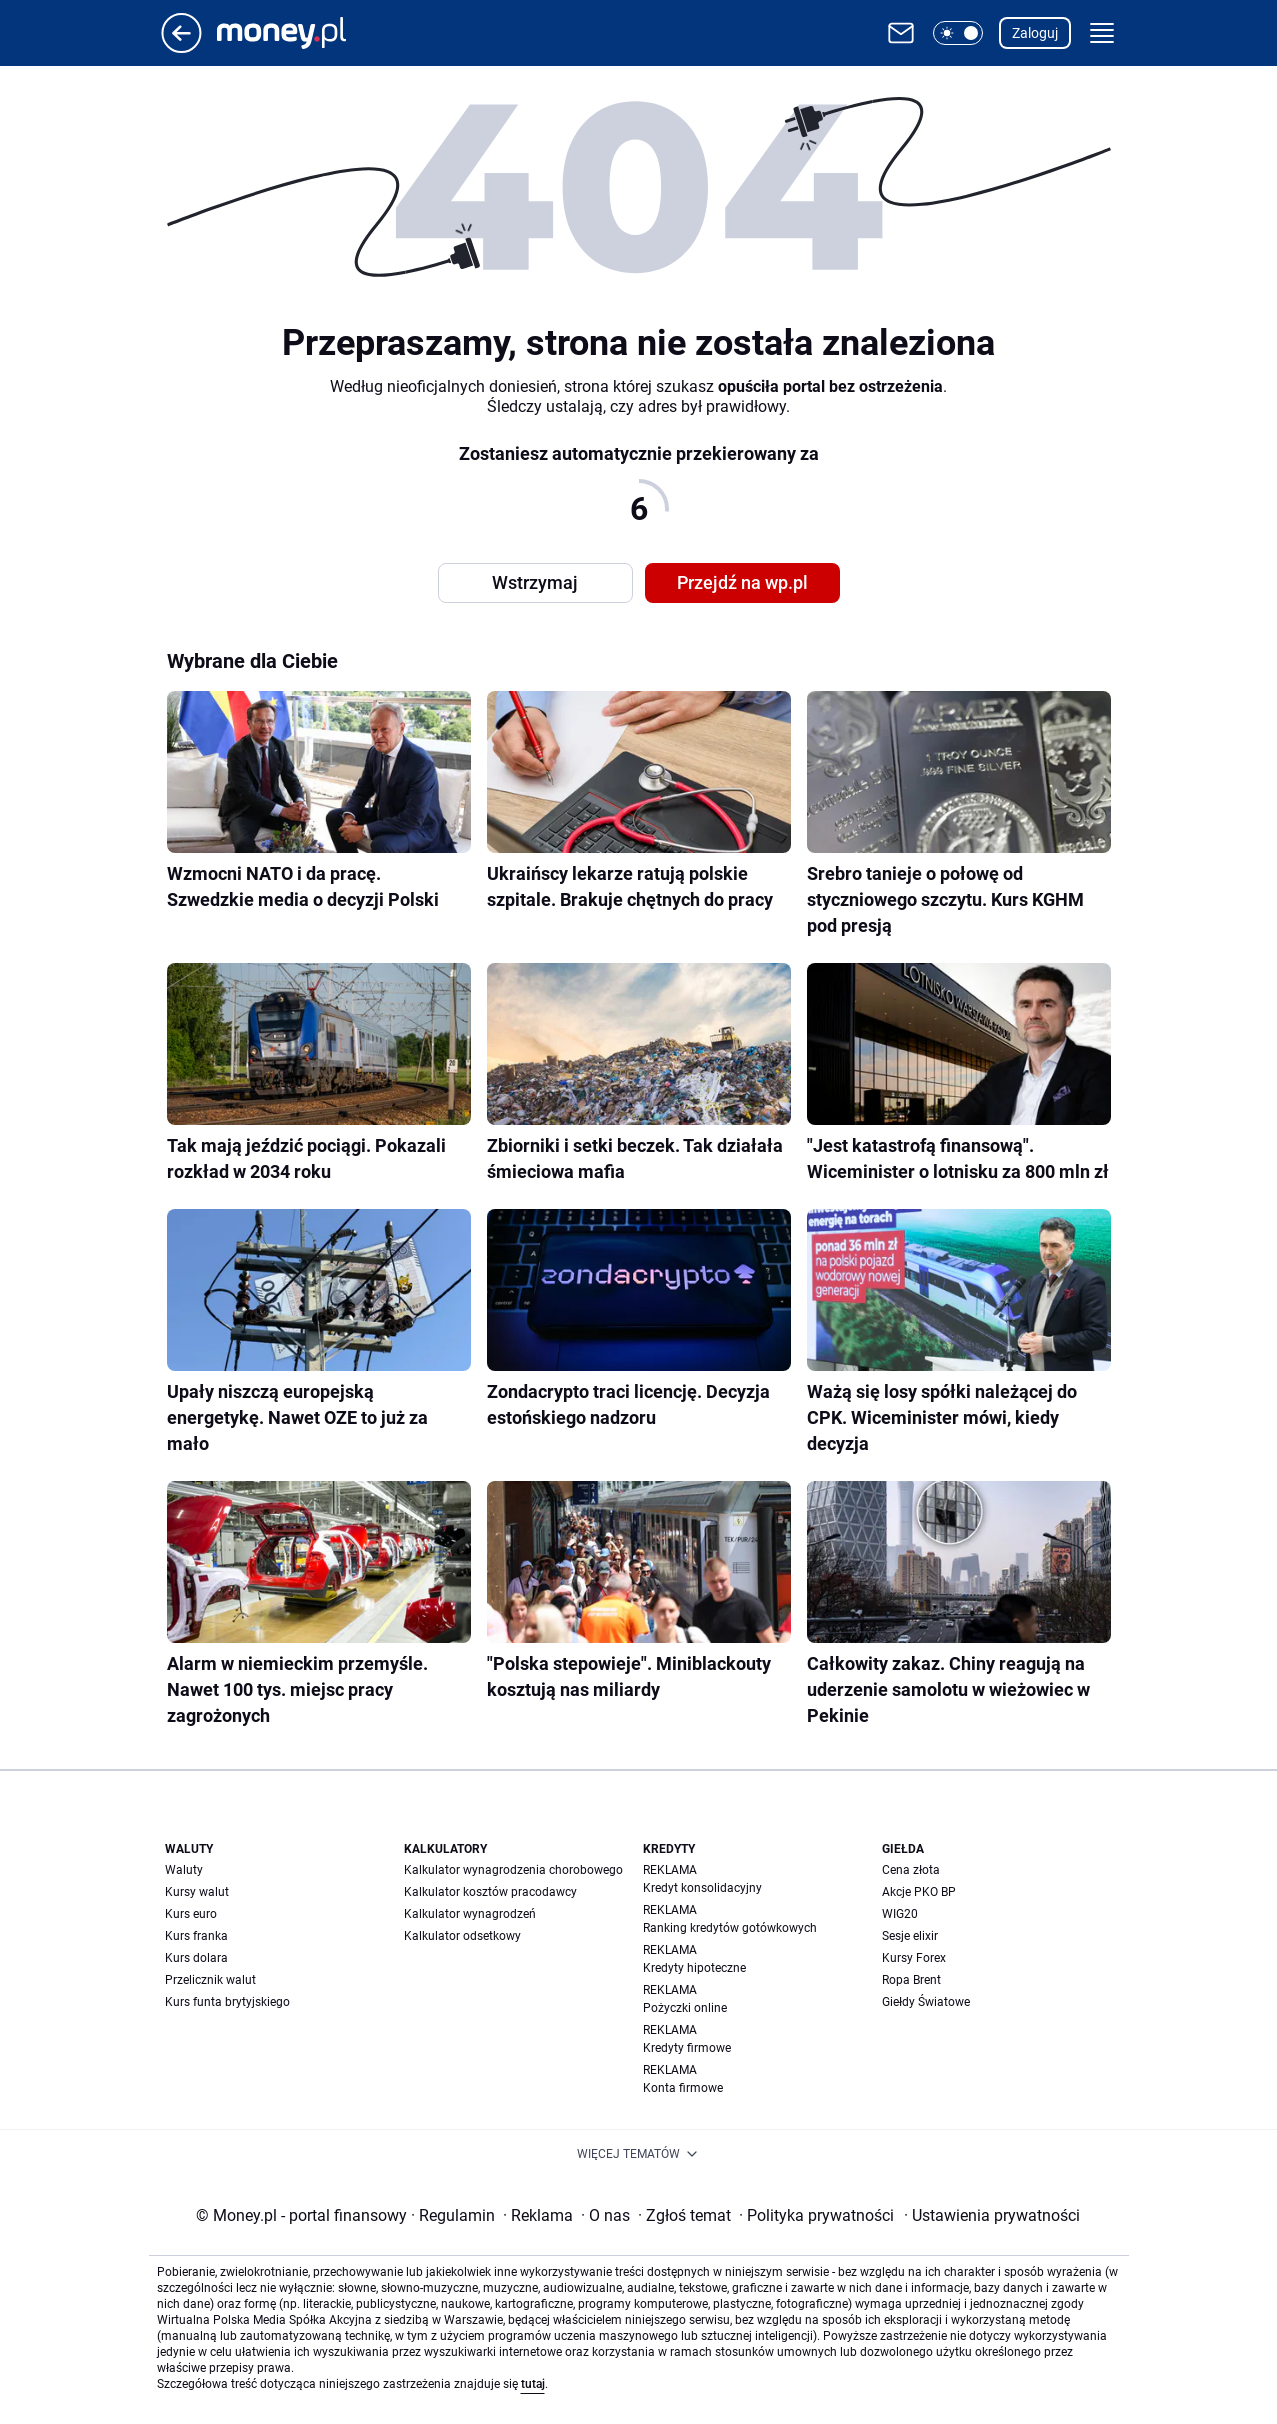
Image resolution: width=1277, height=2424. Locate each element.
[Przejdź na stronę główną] (181, 47)
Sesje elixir (910, 1936)
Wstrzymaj (535, 582)
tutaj (533, 2384)
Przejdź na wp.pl (742, 582)
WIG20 (900, 1914)
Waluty (184, 1870)
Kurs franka (196, 1936)
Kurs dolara (196, 1958)
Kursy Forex (914, 1958)
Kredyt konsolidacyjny (702, 1888)
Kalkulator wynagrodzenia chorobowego (513, 1870)
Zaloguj (1035, 33)
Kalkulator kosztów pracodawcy (490, 1892)
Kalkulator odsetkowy (462, 1936)
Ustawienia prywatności (992, 2215)
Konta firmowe (683, 2088)
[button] (958, 33)
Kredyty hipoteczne (694, 1968)
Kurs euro (191, 1914)
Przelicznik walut (210, 1980)
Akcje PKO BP (919, 1892)
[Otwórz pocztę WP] (901, 33)
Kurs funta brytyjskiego (227, 2002)
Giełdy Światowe (926, 2002)
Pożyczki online (685, 2008)
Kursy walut (197, 1892)
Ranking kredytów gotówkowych (730, 1928)
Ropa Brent (911, 1980)
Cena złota (911, 1870)
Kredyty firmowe (687, 2048)
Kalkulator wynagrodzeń (470, 1914)
